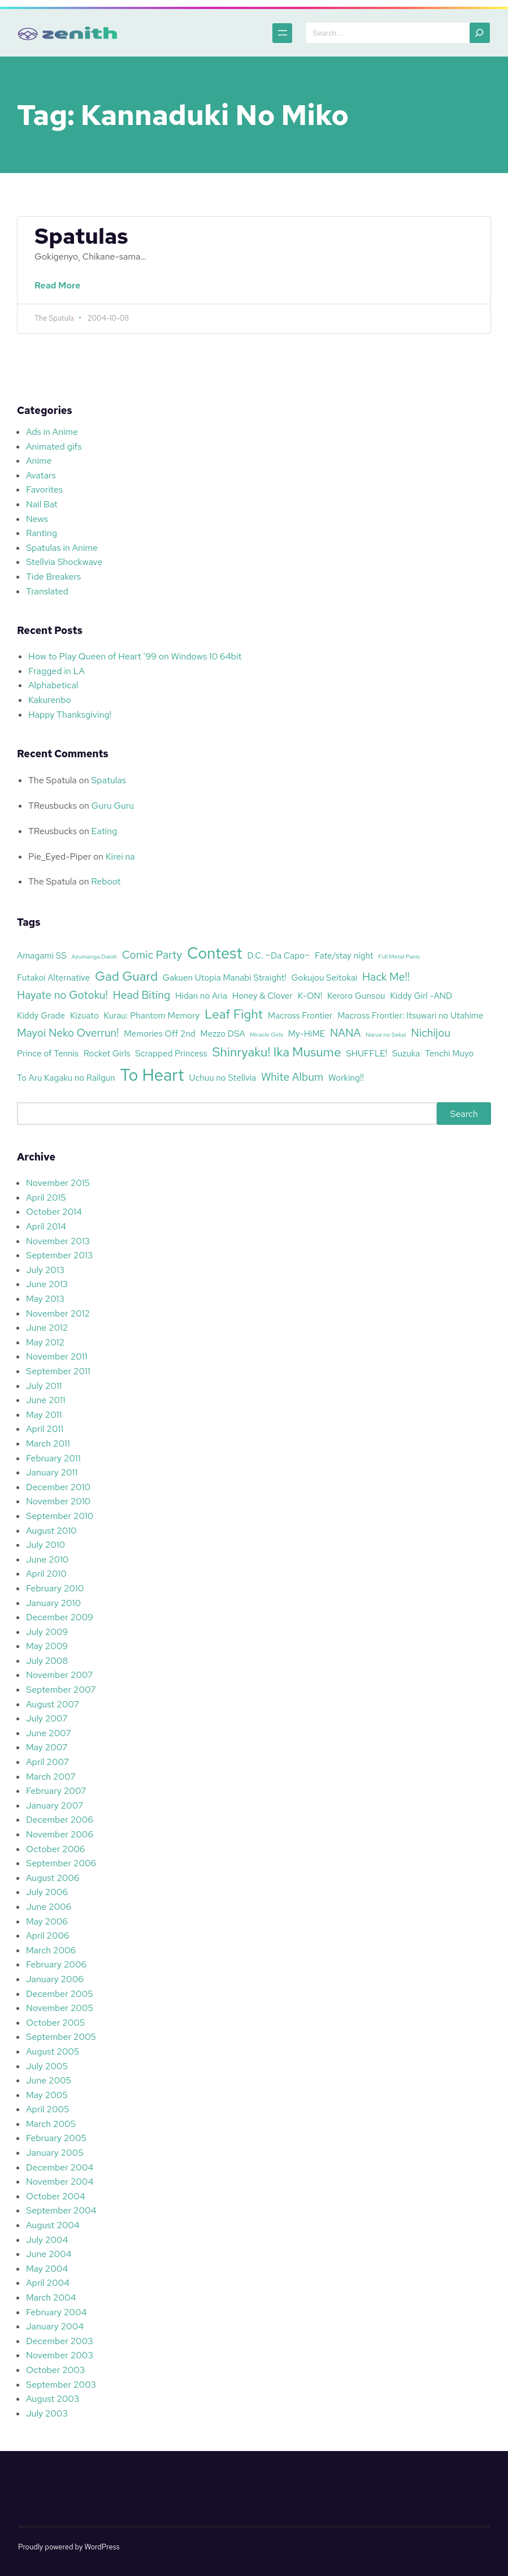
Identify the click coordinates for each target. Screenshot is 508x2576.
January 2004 (55, 2326)
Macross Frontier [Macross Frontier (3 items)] (300, 1015)
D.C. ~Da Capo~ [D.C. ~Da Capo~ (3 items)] (279, 955)
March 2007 (51, 1777)
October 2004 (55, 2196)
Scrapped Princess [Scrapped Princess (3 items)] (171, 1053)
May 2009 (47, 1646)
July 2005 (47, 2066)
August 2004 (53, 2225)
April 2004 (48, 2283)
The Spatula (52, 780)
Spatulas (81, 236)
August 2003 (52, 2399)
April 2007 (47, 1762)
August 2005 (52, 2051)
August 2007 (52, 1704)
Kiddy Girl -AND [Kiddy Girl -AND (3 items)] (421, 996)
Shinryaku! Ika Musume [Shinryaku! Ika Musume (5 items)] (276, 1051)
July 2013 (45, 1270)
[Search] (480, 33)
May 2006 (47, 1921)
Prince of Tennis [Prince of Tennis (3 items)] (48, 1053)
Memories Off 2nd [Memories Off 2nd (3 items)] (159, 1033)
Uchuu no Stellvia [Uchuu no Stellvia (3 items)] (222, 1078)
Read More (60, 291)
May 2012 (45, 1342)
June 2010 (47, 1559)
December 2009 (59, 1617)
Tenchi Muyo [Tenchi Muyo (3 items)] (449, 1053)
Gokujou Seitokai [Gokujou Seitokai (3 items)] (324, 977)
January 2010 (53, 1603)
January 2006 (55, 1979)
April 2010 (46, 1574)
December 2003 (59, 2341)
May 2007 (46, 1747)
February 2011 (53, 1458)
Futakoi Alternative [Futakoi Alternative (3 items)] (53, 977)
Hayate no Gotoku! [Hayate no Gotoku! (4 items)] (62, 994)
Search (463, 1113)
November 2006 (59, 1834)
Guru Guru (113, 806)
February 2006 (56, 1964)
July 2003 (47, 2413)
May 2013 (45, 1299)
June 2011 (46, 1400)
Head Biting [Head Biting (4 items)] (142, 994)
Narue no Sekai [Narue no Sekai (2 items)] (386, 1034)
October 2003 (55, 2370)
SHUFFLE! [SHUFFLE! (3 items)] (366, 1053)
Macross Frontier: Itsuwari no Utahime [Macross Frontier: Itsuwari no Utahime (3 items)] (410, 1015)
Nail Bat (42, 504)
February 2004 (56, 2312)
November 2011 (57, 1356)
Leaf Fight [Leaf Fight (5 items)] (234, 1014)
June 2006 (48, 1907)
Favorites (44, 489)
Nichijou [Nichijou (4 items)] (430, 1032)
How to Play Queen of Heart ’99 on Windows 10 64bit (135, 656)
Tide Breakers (53, 576)
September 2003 (61, 2385)
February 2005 (56, 2138)
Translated (47, 591)
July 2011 (44, 1386)
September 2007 (61, 1689)
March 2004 (51, 2297)
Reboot (105, 881)
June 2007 (48, 1733)
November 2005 (59, 2008)
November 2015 (58, 1183)
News (37, 519)
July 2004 (47, 2240)
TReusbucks (52, 806)
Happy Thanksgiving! (69, 714)
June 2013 (47, 1284)
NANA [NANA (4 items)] (345, 1032)
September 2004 (61, 2210)
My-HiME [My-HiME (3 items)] (306, 1033)
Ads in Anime (52, 432)
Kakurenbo (49, 700)
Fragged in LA (56, 671)
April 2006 (48, 1935)
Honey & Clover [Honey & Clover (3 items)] (262, 996)
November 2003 (59, 2355)
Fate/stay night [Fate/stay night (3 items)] (344, 955)
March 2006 (51, 1950)
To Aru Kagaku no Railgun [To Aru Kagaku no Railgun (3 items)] (66, 1078)
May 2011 (44, 1415)
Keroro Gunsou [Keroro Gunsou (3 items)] (356, 996)
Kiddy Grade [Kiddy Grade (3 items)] (41, 1015)
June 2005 (48, 2080)
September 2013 (59, 1255)
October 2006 (55, 1849)
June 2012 (47, 1328)
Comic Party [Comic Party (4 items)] (152, 954)
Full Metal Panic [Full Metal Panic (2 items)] (399, 956)
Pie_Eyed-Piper (59, 856)
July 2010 (45, 1545)
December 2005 (59, 1994)
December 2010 (58, 1487)
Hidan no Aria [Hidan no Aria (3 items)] (201, 996)
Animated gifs (54, 446)
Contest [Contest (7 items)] (214, 953)
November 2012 (58, 1313)
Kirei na (120, 856)
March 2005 (51, 2124)
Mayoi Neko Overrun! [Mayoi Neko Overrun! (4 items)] (68, 1032)
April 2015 (46, 1197)
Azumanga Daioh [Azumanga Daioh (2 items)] (94, 956)
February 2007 (56, 1791)
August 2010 (51, 1531)
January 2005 (55, 2153)
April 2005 (48, 2109)
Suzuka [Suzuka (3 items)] (406, 1053)
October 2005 (55, 2023)
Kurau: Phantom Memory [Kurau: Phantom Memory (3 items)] (152, 1015)
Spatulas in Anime (62, 548)
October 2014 (54, 1212)
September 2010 (59, 1516)
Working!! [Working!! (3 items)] (346, 1078)
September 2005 (61, 2037)
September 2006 (61, 1863)
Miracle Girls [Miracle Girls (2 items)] (266, 1034)
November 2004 (59, 2181)
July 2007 (47, 1718)
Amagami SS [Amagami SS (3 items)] (42, 955)
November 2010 (58, 1501)
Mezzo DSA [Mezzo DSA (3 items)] (222, 1033)
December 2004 (59, 2167)
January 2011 (51, 1472)
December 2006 (59, 1820)
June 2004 (49, 2254)
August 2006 (52, 1878)
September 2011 (58, 1371)
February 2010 (55, 1588)
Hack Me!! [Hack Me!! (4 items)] (386, 976)
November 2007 (59, 1675)
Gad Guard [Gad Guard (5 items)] (126, 976)
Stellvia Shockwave (64, 562)
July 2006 (47, 1892)
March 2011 (48, 1443)
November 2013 (58, 1241)
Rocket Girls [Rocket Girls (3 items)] (107, 1053)
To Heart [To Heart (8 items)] (152, 1075)
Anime (38, 461)
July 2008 (47, 1661)
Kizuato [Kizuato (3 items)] (84, 1015)
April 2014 (46, 1226)
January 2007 (54, 1805)
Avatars (41, 475)
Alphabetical (53, 685)
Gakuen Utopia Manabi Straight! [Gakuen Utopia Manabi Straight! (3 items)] (224, 977)
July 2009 (47, 1632)
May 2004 (47, 2269)
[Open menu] (278, 33)
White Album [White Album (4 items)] (292, 1076)
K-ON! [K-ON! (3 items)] (310, 996)
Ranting (41, 533)
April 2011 (44, 1429)
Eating (105, 831)
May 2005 (47, 2095)
